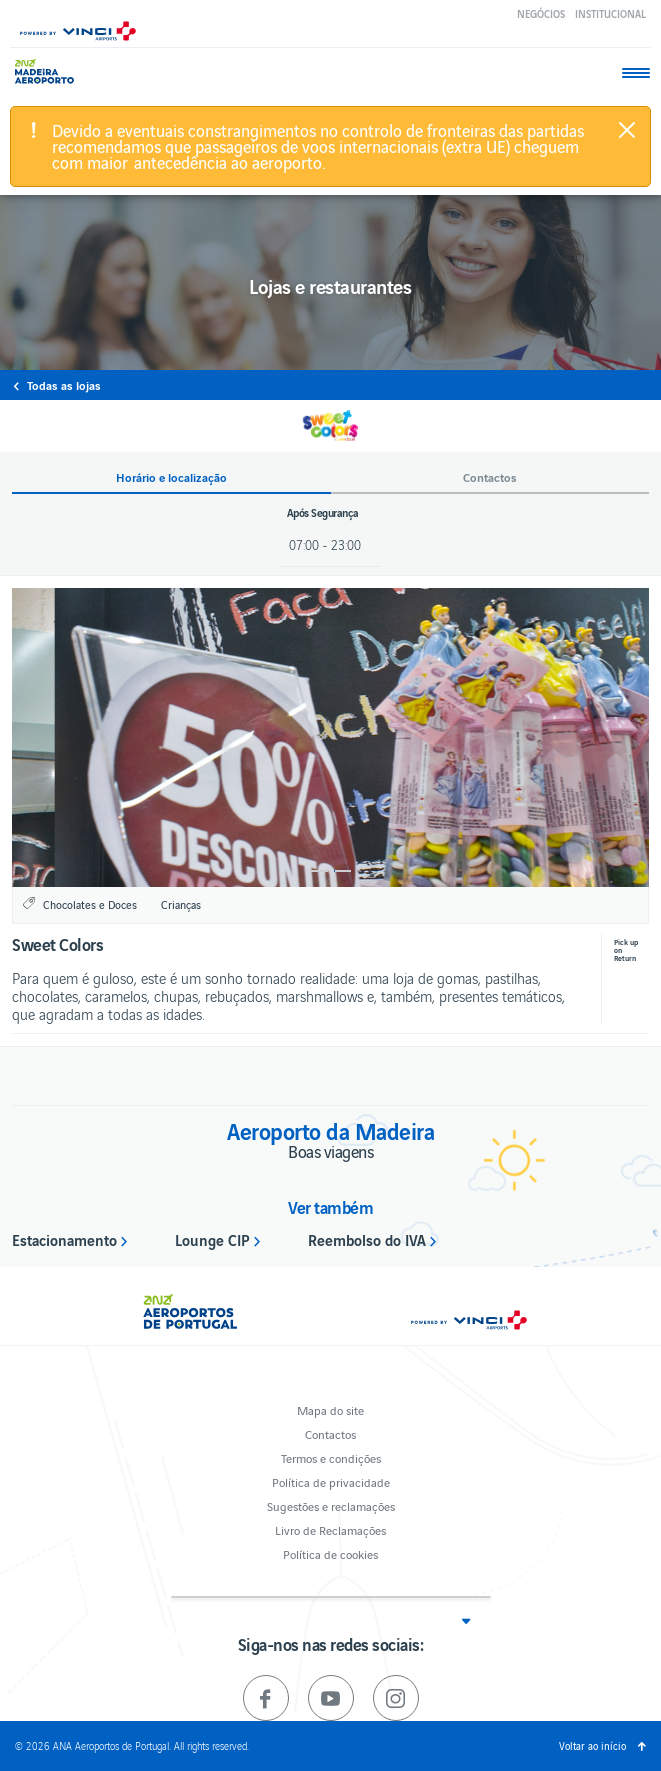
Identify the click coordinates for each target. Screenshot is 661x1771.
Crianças (181, 904)
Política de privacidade (331, 1481)
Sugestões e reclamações (331, 1505)
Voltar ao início (592, 1745)
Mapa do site (330, 1409)
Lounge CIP (212, 1239)
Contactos (330, 1433)
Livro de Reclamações (330, 1529)
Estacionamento (64, 1239)
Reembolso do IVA (367, 1239)
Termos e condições (331, 1457)
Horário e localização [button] (171, 477)
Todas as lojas (64, 385)
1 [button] (319, 871)
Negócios (541, 13)
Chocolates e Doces (90, 904)
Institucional (610, 13)
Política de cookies (330, 1553)
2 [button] (342, 871)
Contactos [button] (490, 477)
